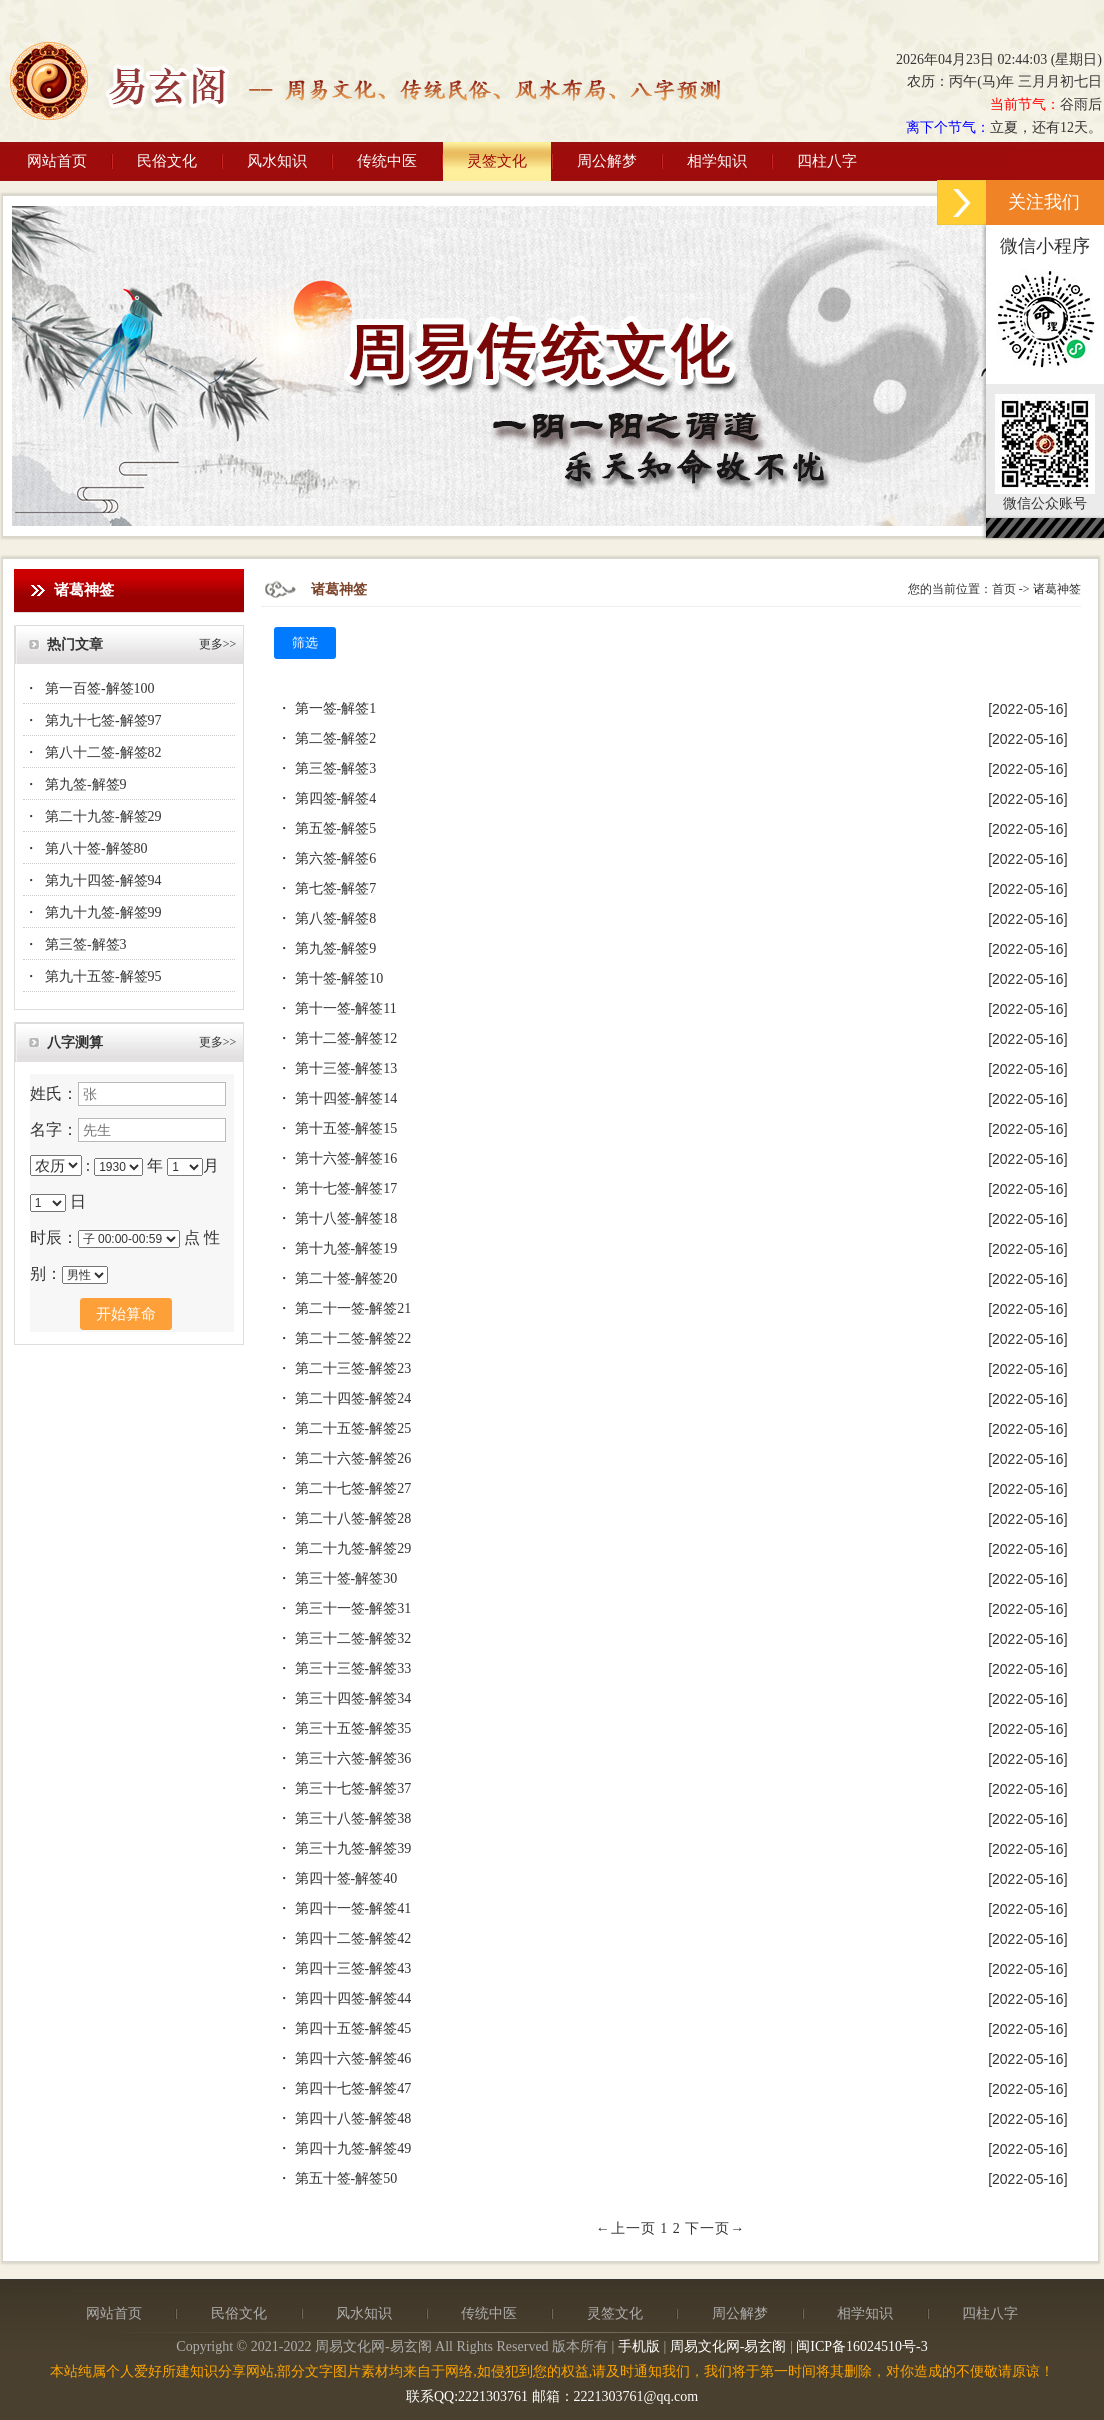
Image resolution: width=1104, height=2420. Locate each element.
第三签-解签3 (86, 944)
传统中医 (387, 161)
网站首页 (57, 161)
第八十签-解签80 (96, 848)
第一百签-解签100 (100, 688)
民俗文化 (167, 161)
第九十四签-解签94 (103, 880)
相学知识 (717, 161)
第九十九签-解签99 (103, 912)
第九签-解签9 (86, 784)
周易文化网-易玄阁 (728, 2346)
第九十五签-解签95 (103, 976)
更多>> (218, 644)
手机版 (639, 2346)
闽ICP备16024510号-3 (861, 2346)
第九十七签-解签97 (103, 720)
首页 (1004, 589)
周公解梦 (607, 161)
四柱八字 (827, 161)
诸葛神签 (1057, 589)
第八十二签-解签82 (103, 752)
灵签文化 (497, 161)
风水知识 (277, 161)
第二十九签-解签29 (103, 816)
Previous (27, 363)
